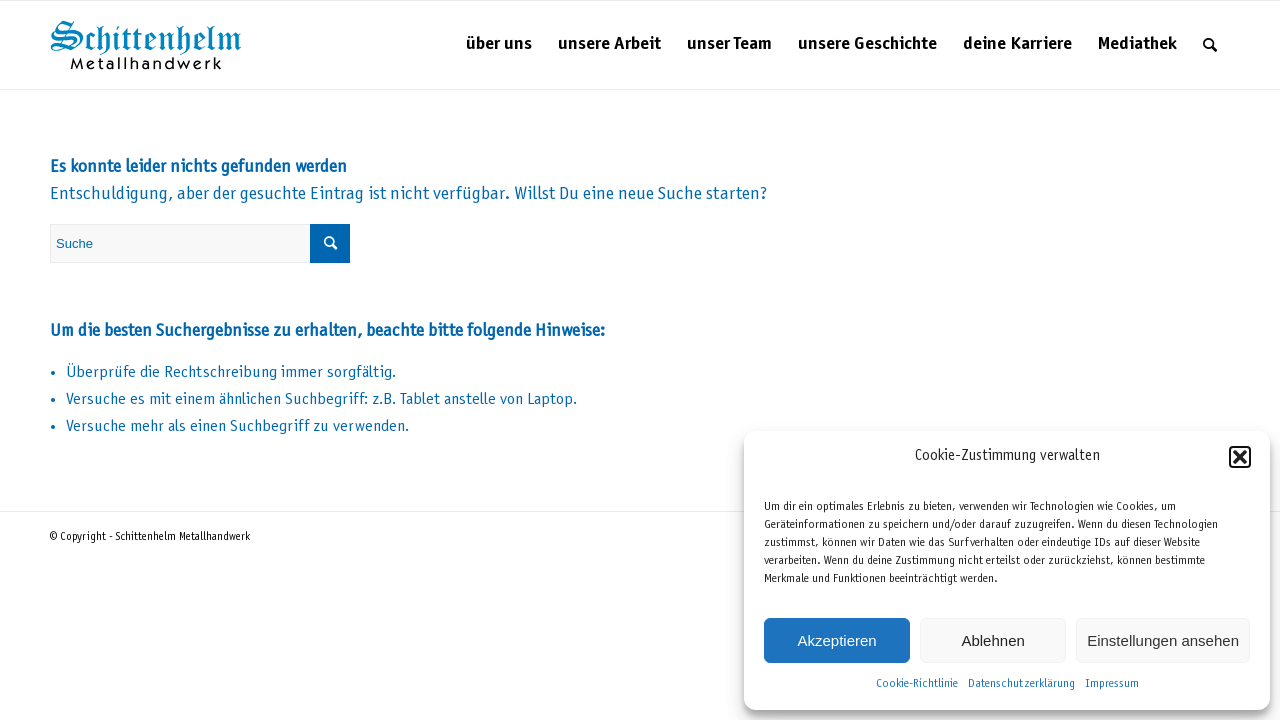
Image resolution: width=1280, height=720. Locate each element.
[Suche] (1210, 45)
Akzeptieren (836, 640)
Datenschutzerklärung (1021, 684)
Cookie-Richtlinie (917, 684)
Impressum (1112, 684)
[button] (1240, 457)
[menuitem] (499, 45)
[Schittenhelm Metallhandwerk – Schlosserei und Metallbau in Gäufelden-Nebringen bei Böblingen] (146, 45)
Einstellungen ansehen (1163, 640)
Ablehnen (992, 640)
